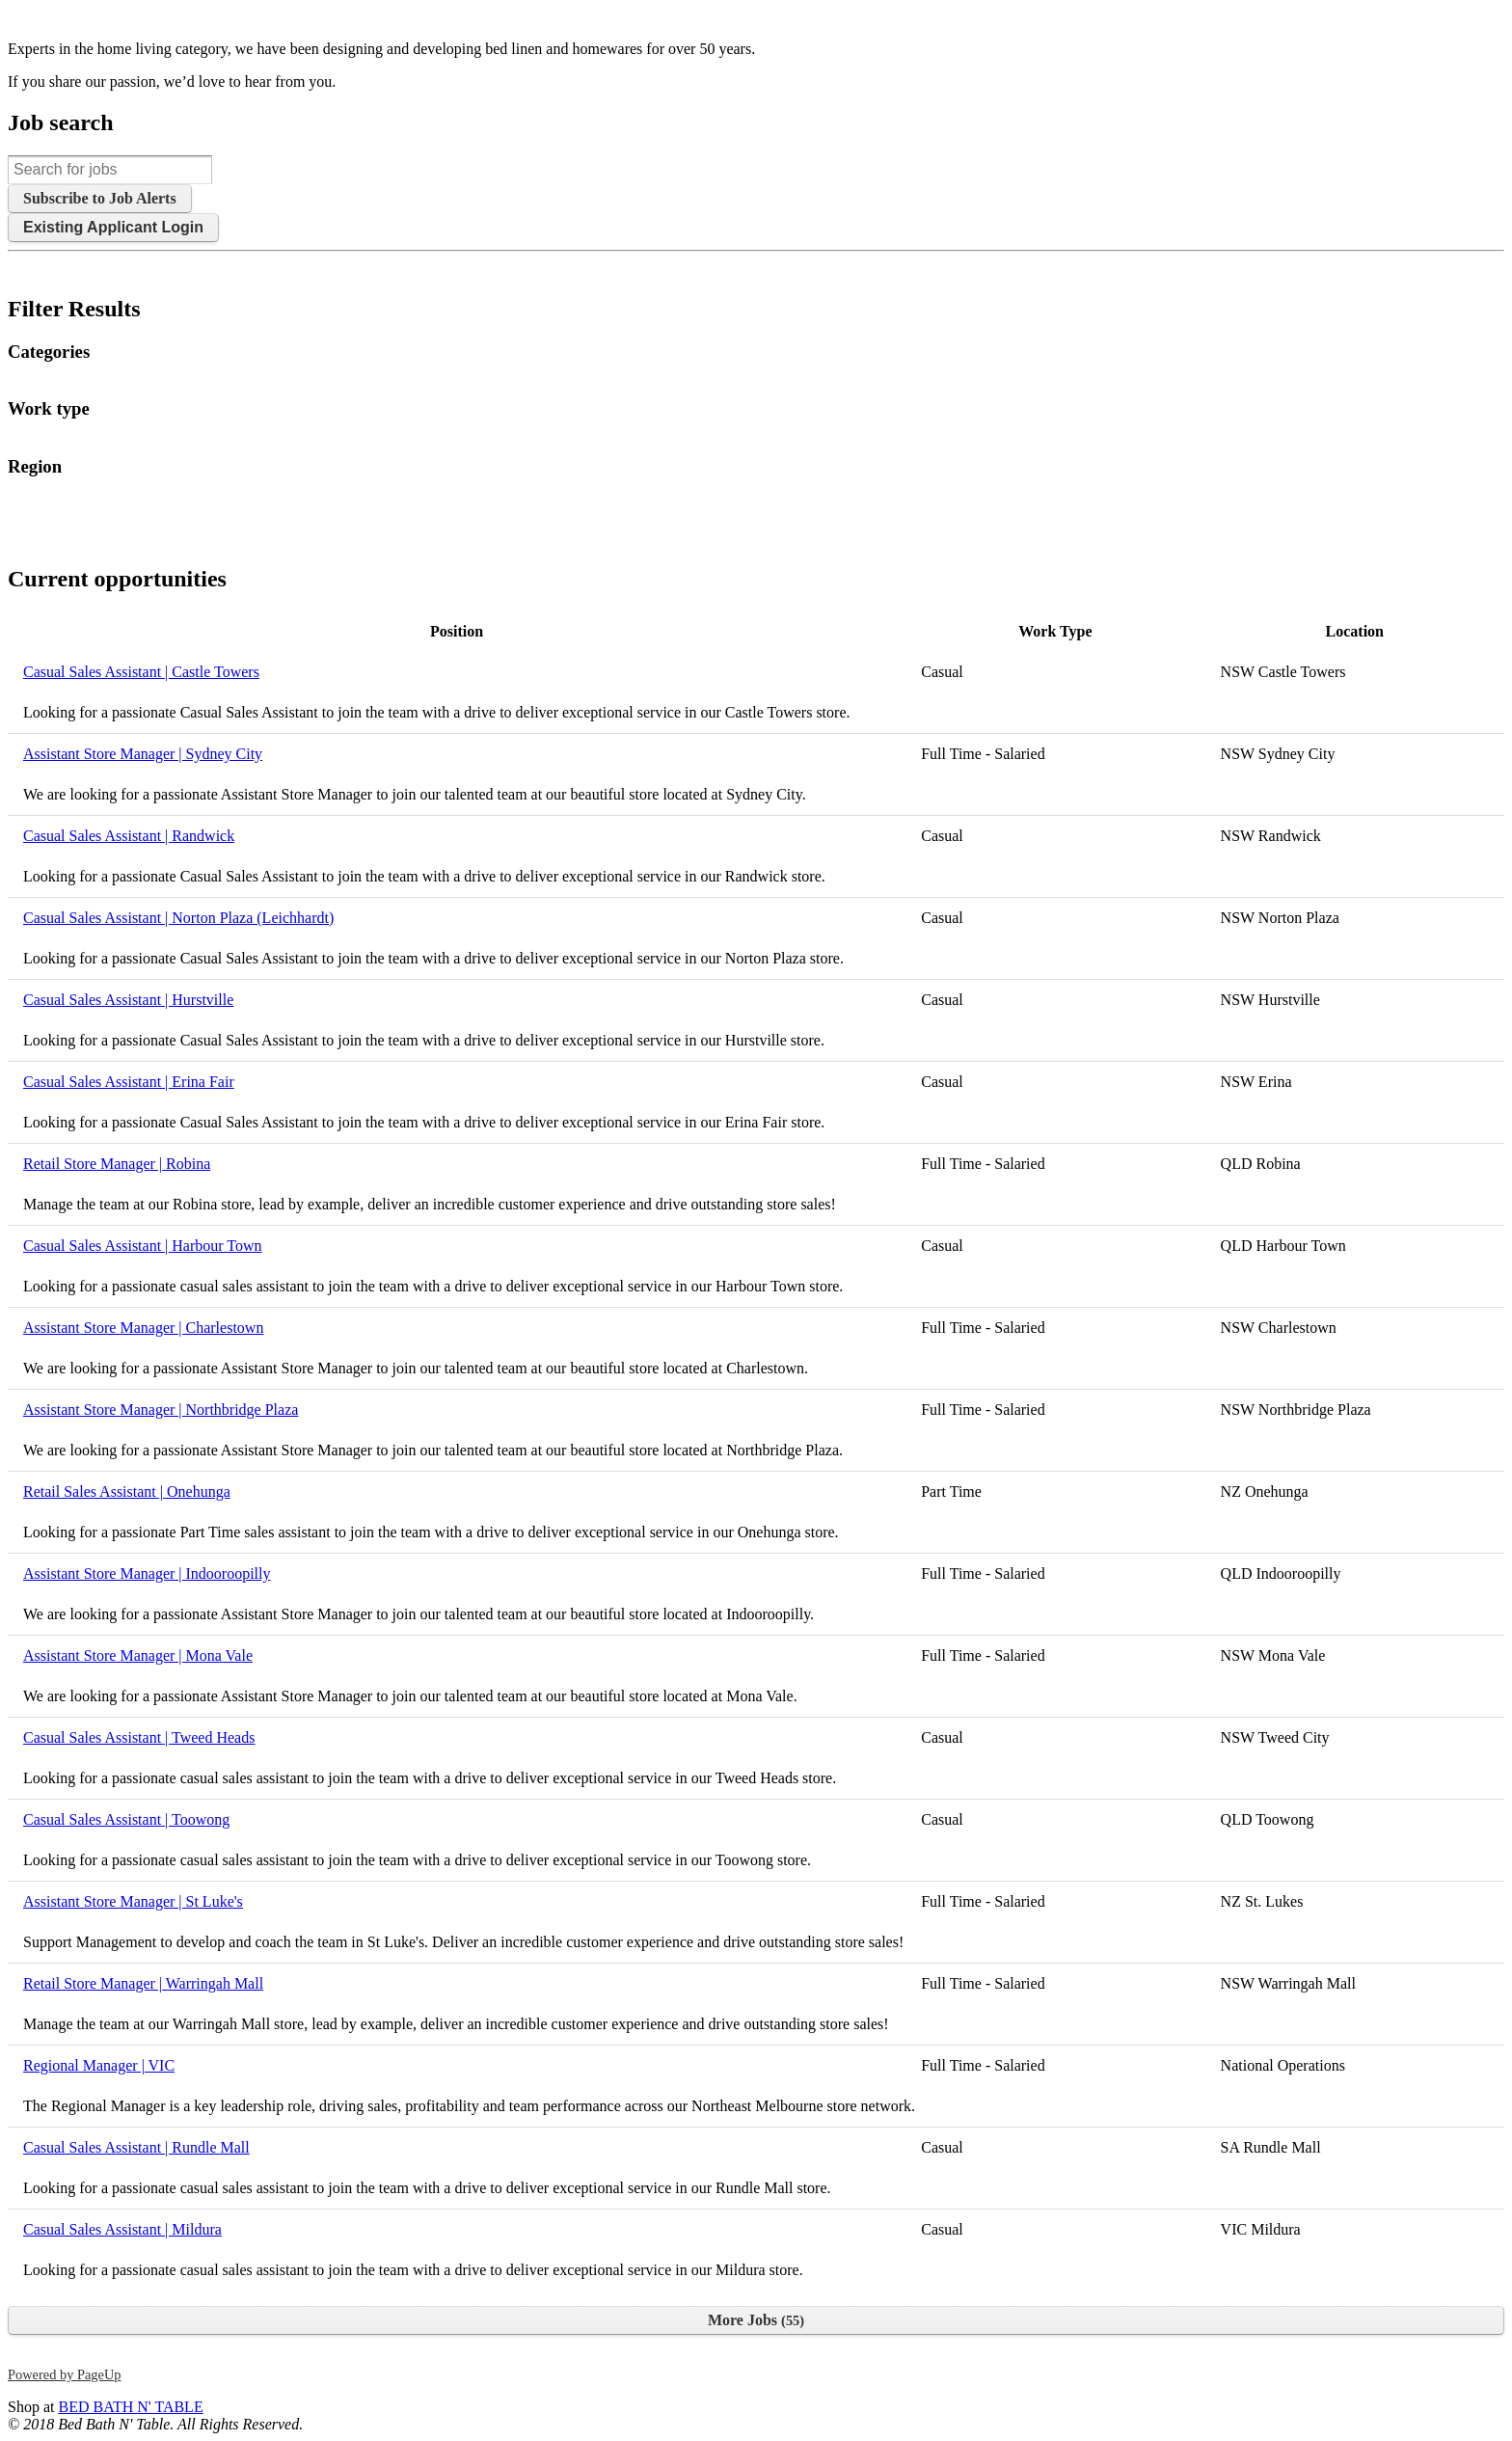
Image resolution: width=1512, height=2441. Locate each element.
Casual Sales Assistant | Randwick (128, 835)
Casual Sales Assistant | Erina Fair (128, 1081)
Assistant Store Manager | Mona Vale (138, 1655)
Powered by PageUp (65, 2374)
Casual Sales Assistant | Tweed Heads (139, 1737)
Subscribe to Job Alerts (99, 198)
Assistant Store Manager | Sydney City (142, 754)
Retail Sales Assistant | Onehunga (126, 1491)
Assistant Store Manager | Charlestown (143, 1327)
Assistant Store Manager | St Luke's (133, 1901)
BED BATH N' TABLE (130, 2407)
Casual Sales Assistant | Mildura (122, 2229)
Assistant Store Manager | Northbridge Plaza (160, 1409)
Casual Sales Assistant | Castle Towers (141, 672)
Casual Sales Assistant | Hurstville (128, 999)
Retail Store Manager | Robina (116, 1163)
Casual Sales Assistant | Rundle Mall (136, 2147)
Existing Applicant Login (113, 227)
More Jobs (756, 2320)
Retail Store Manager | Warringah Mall (143, 1983)
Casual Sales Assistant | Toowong (126, 1819)
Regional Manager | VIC (99, 2065)
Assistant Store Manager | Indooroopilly (147, 1573)
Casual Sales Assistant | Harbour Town (142, 1245)
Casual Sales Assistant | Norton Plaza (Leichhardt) (178, 917)
